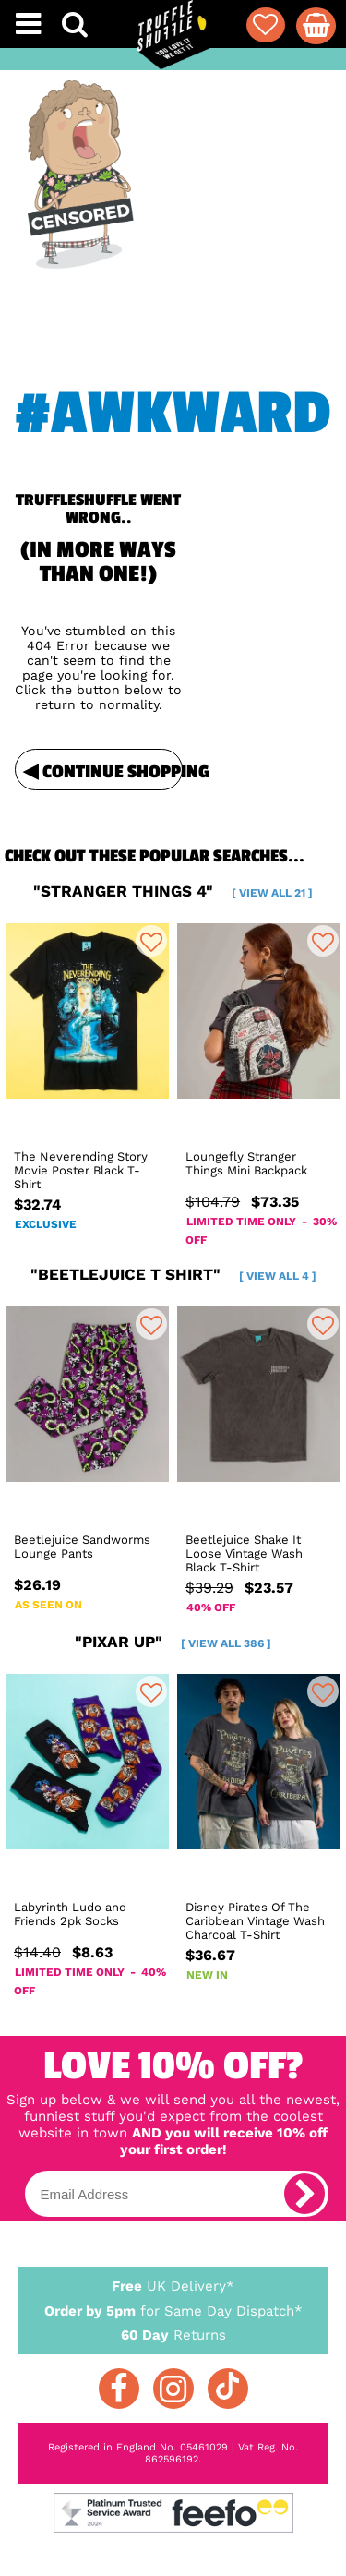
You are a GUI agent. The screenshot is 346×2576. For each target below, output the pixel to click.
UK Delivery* (173, 2285)
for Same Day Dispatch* (173, 2307)
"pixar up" (173, 1641)
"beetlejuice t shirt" (173, 1274)
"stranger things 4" (173, 891)
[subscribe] (304, 2193)
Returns (173, 2334)
